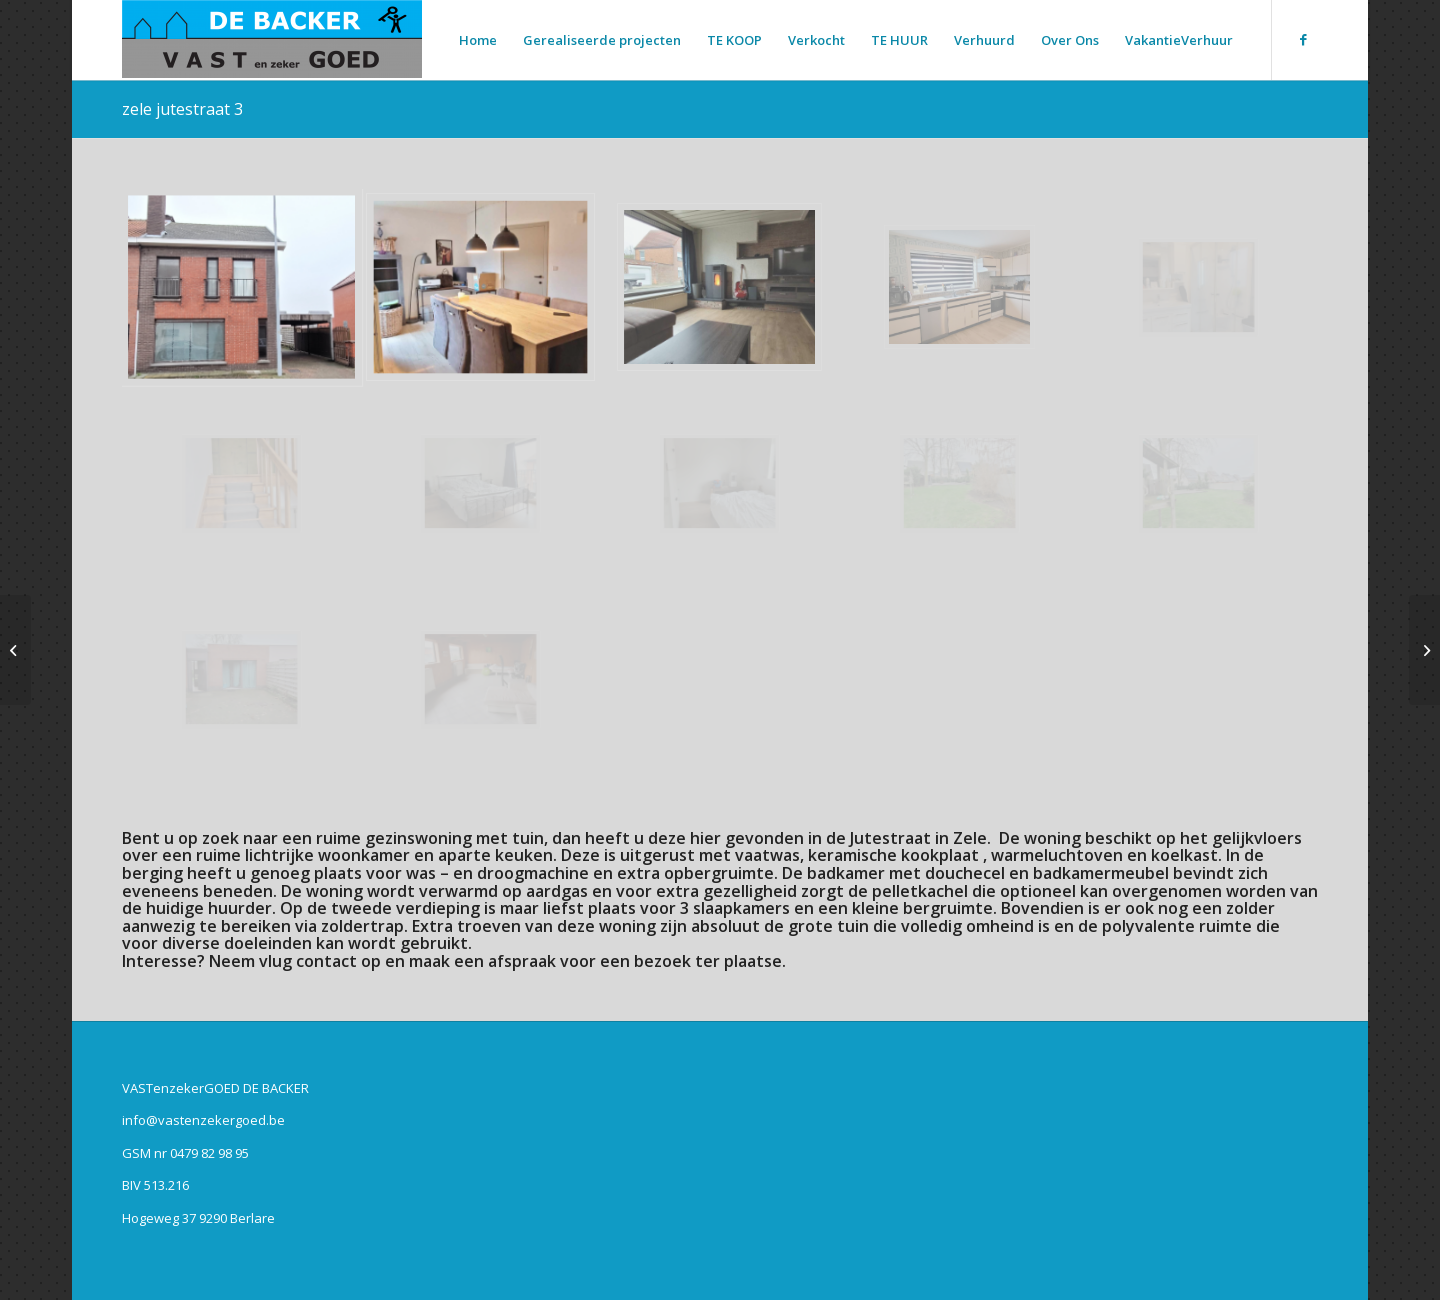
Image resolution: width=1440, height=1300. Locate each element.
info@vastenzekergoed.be (203, 1120)
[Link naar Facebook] (1303, 39)
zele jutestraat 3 (182, 109)
